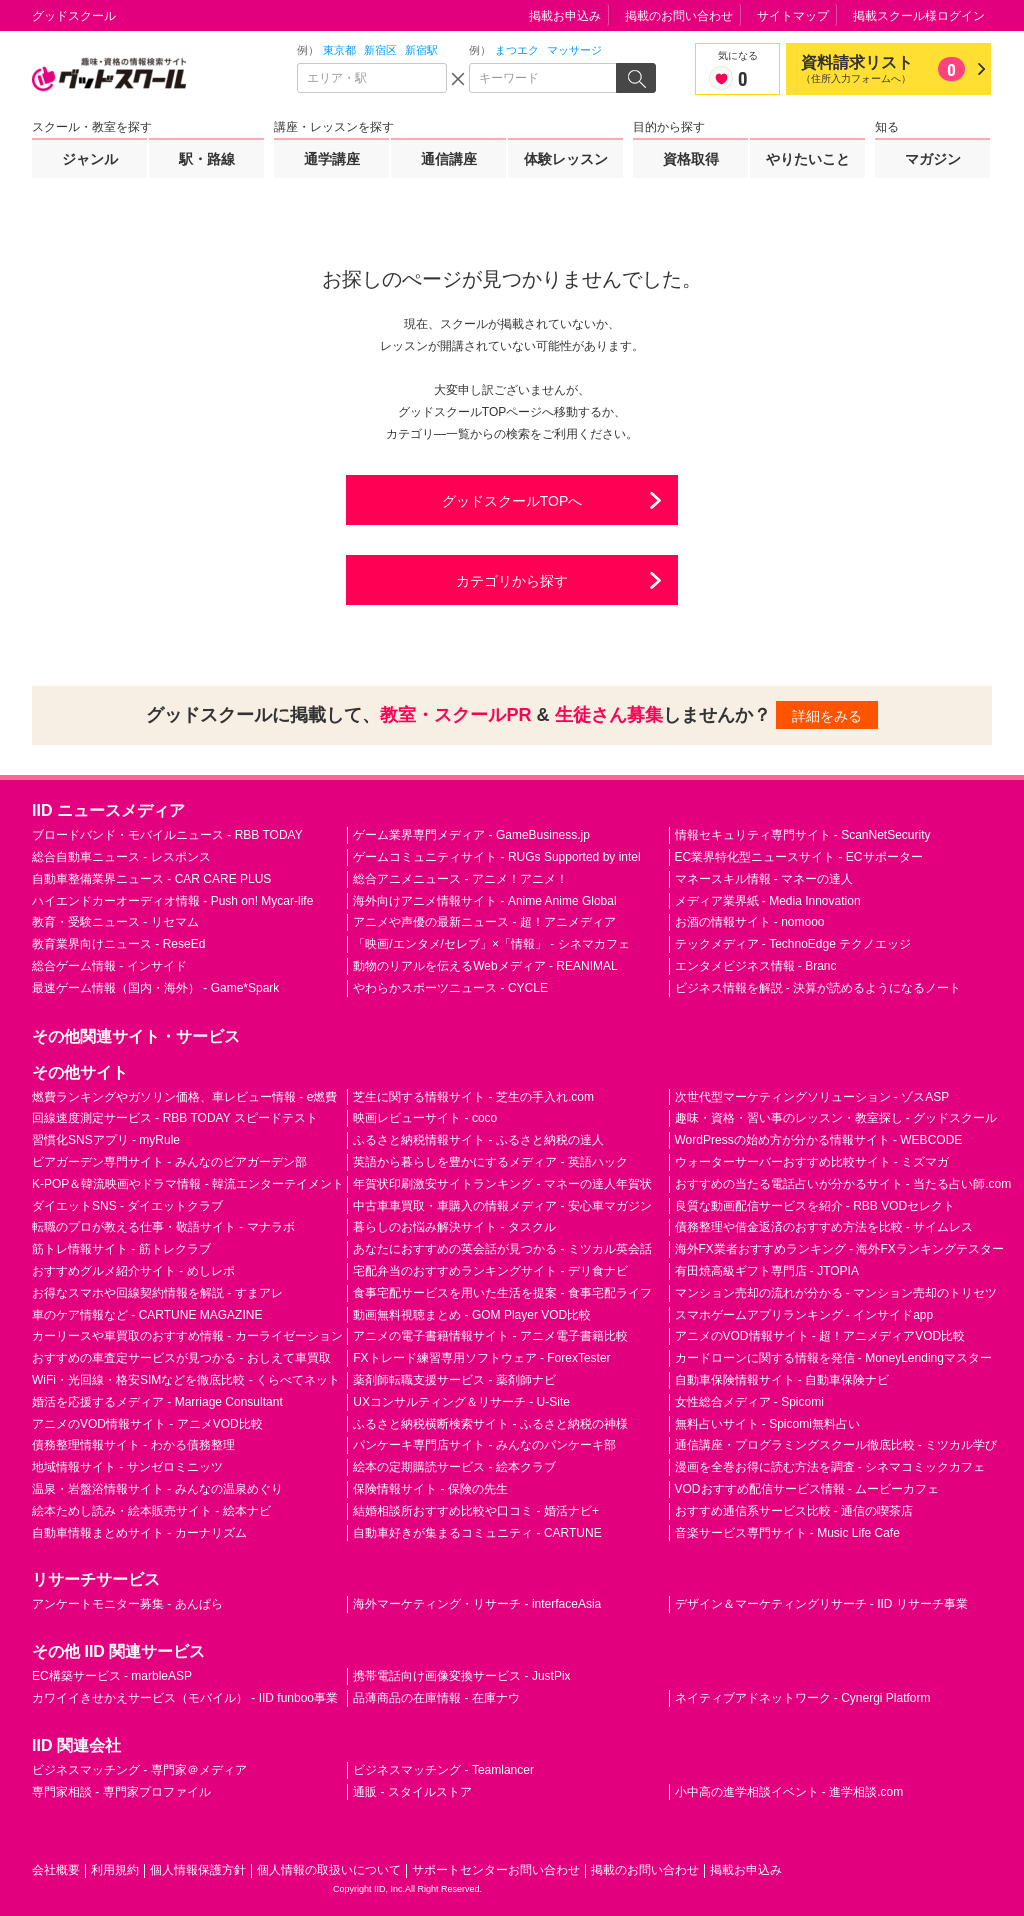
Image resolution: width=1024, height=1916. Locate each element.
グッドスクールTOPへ (512, 501)
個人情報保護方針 (198, 1870)
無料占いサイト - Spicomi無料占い (767, 1424)
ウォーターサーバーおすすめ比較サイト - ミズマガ (812, 1162)
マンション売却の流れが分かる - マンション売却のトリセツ (836, 1293)
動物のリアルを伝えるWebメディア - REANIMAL (485, 966)
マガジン (933, 159)
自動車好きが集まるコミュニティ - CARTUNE (477, 1533)
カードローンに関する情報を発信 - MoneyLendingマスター (833, 1358)
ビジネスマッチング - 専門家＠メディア (139, 1770)
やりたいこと (808, 159)
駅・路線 (207, 159)
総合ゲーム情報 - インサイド (109, 966)
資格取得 (691, 159)
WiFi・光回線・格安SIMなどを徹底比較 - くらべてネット (186, 1380)
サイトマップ (793, 16)
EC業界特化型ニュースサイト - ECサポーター (799, 857)
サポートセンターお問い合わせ (496, 1870)
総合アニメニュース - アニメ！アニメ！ (460, 879)
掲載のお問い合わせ (679, 16)
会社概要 (56, 1870)
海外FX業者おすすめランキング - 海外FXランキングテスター (839, 1249)
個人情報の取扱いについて (329, 1870)
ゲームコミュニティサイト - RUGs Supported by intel (496, 857)
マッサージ (574, 50)
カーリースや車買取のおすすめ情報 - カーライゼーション (187, 1336)
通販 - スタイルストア (412, 1792)
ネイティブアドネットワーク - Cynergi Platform (803, 1698)
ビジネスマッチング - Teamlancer (443, 1770)
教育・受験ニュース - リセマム (115, 922)
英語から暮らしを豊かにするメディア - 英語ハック (490, 1162)
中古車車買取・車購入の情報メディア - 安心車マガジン (502, 1206)
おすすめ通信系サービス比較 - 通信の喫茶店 (794, 1511)
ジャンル (90, 159)
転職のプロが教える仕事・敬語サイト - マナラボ (163, 1227)
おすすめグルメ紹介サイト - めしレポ (133, 1271)
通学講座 (332, 159)
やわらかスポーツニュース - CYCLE (450, 988)
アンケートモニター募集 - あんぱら (127, 1604)
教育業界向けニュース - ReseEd (118, 944)
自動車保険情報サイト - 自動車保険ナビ (782, 1380)
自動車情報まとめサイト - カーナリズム (139, 1533)
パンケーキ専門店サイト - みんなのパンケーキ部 (484, 1445)
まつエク (517, 50)
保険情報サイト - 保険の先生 (430, 1489)
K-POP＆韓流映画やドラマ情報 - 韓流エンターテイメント (188, 1184)
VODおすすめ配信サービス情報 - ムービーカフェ (807, 1489)
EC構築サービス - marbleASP (112, 1676)
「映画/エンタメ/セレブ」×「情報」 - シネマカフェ (491, 944)
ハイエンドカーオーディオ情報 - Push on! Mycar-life (172, 901)
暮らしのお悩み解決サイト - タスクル (454, 1227)
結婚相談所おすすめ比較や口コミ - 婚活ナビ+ (476, 1511)
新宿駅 (421, 50)
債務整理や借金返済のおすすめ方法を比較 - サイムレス (824, 1227)
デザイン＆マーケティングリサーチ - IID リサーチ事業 (821, 1604)
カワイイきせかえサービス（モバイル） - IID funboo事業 (185, 1698)
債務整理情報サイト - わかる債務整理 (133, 1445)
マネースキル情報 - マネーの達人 (764, 879)
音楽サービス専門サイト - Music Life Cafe (787, 1533)
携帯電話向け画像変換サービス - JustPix (461, 1676)
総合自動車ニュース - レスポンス (121, 857)
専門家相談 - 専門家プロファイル (121, 1792)
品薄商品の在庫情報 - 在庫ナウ (436, 1698)
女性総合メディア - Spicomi (749, 1402)
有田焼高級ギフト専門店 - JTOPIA (767, 1271)
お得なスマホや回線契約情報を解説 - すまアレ (157, 1293)
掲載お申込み (565, 16)
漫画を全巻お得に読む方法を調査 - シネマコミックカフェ (830, 1467)
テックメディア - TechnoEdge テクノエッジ (793, 944)
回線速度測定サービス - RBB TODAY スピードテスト (175, 1118)
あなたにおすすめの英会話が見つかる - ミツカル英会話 (502, 1249)
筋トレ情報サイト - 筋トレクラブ (121, 1249)
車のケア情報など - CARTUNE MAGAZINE (147, 1315)
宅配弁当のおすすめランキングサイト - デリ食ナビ (490, 1271)
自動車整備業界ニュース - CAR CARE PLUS (151, 879)
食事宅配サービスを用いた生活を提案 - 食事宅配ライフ (502, 1293)
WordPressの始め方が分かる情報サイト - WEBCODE (819, 1140)
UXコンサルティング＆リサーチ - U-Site (461, 1402)
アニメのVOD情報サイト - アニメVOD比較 (147, 1424)
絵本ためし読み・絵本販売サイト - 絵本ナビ (151, 1511)
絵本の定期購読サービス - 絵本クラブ (454, 1467)
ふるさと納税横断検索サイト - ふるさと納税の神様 (490, 1424)
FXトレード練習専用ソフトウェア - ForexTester (481, 1358)
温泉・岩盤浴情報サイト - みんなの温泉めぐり (157, 1489)
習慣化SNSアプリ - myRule (106, 1140)
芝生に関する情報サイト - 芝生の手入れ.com (473, 1097)
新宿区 (380, 50)
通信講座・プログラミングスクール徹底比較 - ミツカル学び (836, 1445)
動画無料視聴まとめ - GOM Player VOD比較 (472, 1315)
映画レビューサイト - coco (425, 1118)
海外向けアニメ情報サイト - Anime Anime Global (484, 901)
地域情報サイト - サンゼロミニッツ (127, 1467)
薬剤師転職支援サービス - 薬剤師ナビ (454, 1380)
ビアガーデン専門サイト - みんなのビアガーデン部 (169, 1162)
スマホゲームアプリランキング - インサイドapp (804, 1315)
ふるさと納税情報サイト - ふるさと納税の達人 (478, 1140)
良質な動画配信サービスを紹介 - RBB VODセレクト (815, 1206)
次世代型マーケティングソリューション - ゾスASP (812, 1097)
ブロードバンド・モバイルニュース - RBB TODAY (167, 835)
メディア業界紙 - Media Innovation (768, 901)
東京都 (339, 50)
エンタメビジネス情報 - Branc (756, 966)
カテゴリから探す (512, 581)
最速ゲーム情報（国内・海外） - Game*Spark (155, 988)
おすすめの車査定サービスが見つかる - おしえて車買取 (181, 1358)
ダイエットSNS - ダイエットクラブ (127, 1206)
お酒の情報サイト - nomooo (750, 922)
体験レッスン (566, 159)
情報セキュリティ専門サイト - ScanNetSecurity (803, 835)
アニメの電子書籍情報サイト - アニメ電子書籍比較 (490, 1336)
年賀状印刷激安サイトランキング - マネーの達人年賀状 (502, 1184)
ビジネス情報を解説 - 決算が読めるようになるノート (818, 988)
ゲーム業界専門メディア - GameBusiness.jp (471, 835)
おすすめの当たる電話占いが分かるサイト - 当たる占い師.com (843, 1184)
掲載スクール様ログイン (919, 16)
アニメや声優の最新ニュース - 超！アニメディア (484, 922)
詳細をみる (827, 716)
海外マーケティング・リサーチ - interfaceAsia (477, 1604)
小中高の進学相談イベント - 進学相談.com (789, 1792)
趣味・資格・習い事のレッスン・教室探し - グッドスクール (836, 1118)
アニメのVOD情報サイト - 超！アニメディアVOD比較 (820, 1336)
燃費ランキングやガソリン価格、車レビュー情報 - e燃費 (184, 1097)
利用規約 (115, 1870)
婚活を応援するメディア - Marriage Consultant (157, 1402)
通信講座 (449, 159)
